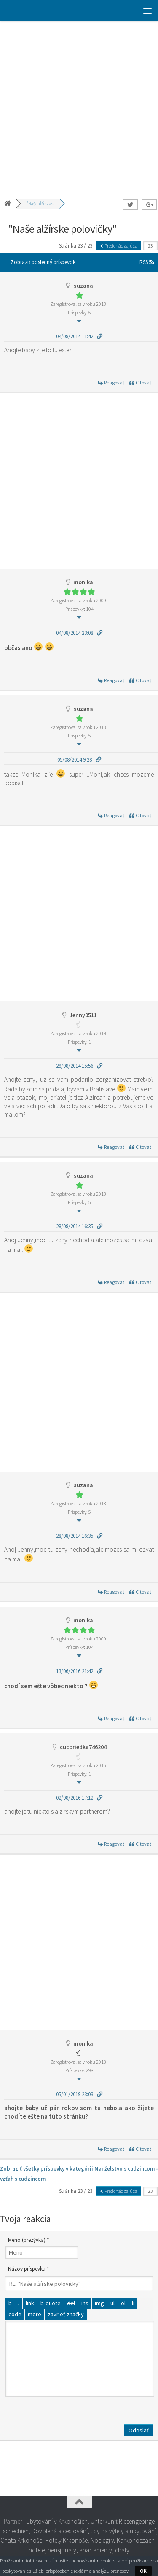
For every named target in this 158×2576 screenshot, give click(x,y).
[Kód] (14, 2314)
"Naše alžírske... (40, 204)
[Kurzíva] (18, 2303)
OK (143, 2571)
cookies (108, 2560)
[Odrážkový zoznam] (112, 2303)
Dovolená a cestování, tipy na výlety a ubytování (94, 2531)
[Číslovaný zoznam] (123, 2303)
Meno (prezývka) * (28, 2240)
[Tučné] (10, 2303)
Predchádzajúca (118, 245)
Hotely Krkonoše (66, 2540)
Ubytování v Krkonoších (57, 2521)
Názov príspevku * (28, 2268)
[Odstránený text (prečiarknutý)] (71, 2303)
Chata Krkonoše (21, 2540)
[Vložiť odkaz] (30, 2303)
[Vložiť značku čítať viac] (34, 2314)
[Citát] (50, 2303)
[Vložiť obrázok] (99, 2303)
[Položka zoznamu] (133, 2303)
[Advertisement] (79, 104)
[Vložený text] (84, 2303)
